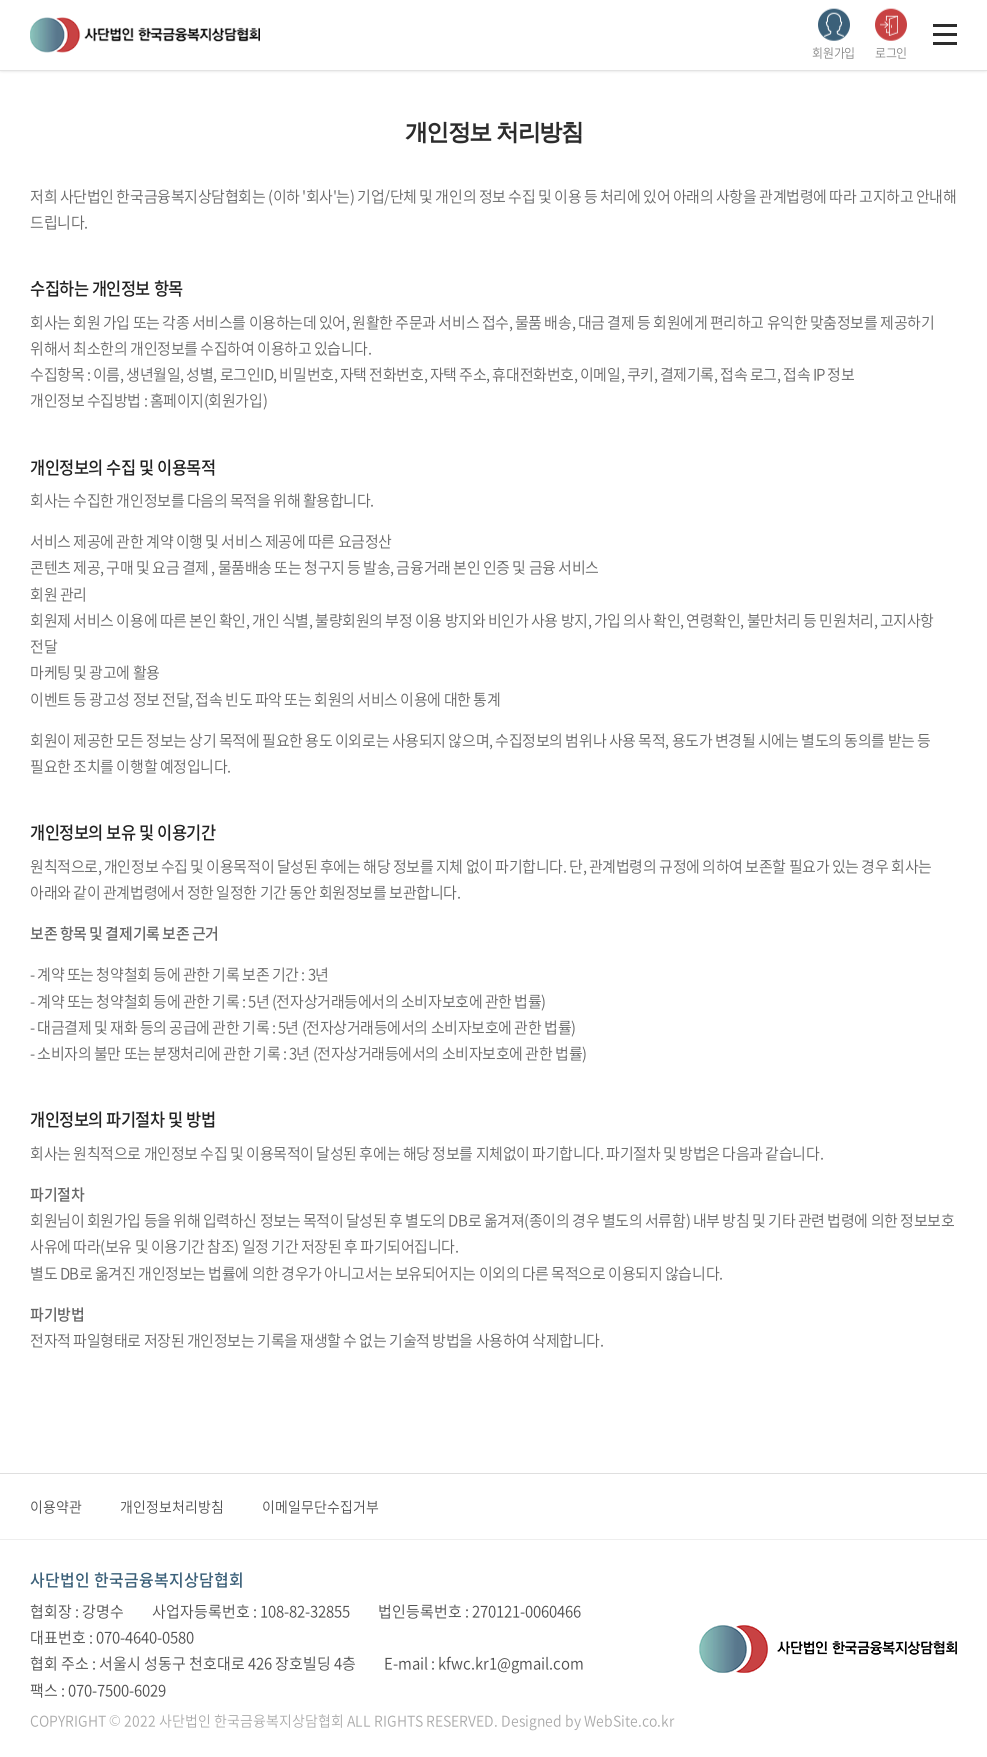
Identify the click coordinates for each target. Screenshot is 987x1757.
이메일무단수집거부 (320, 1506)
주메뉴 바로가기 (0, 0)
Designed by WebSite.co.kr (587, 1720)
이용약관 (56, 1506)
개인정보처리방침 (172, 1506)
